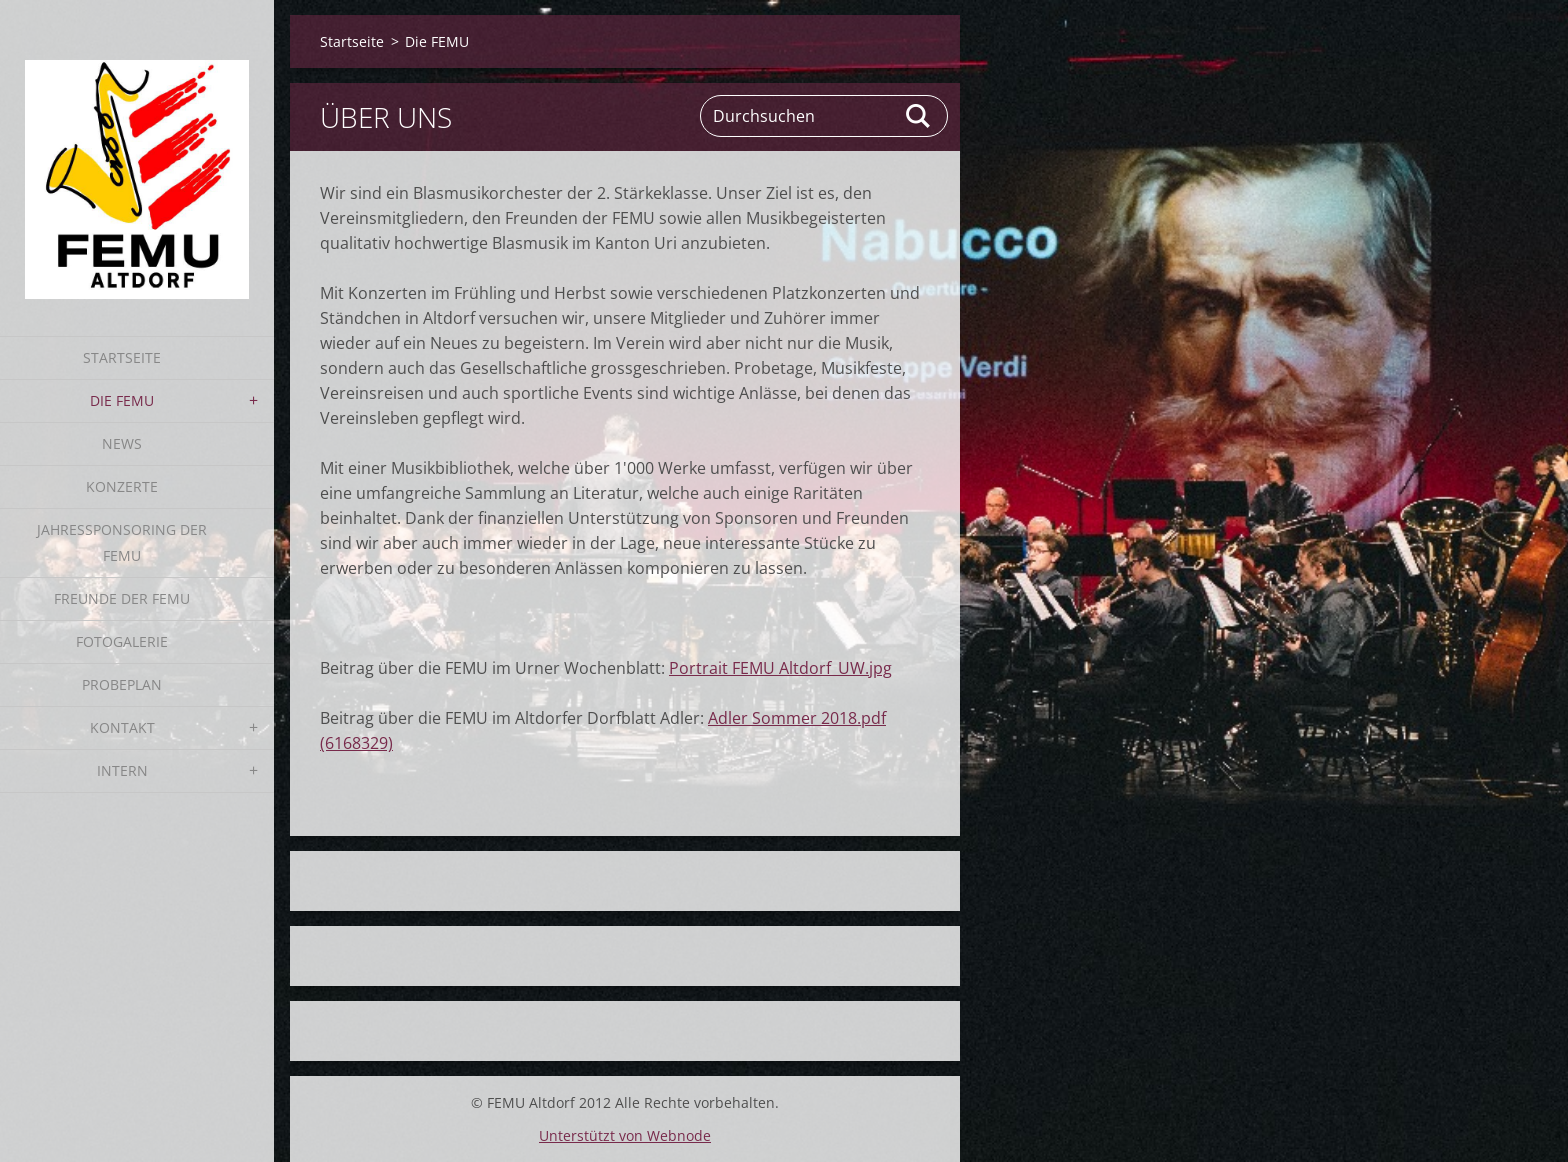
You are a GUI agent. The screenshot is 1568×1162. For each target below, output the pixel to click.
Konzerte (122, 486)
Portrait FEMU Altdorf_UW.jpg (780, 668)
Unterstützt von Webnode (625, 1135)
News (122, 443)
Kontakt (122, 727)
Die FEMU (122, 400)
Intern (122, 770)
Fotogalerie (122, 641)
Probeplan (122, 684)
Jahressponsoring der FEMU (122, 542)
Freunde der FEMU (122, 598)
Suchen (919, 116)
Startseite (122, 357)
